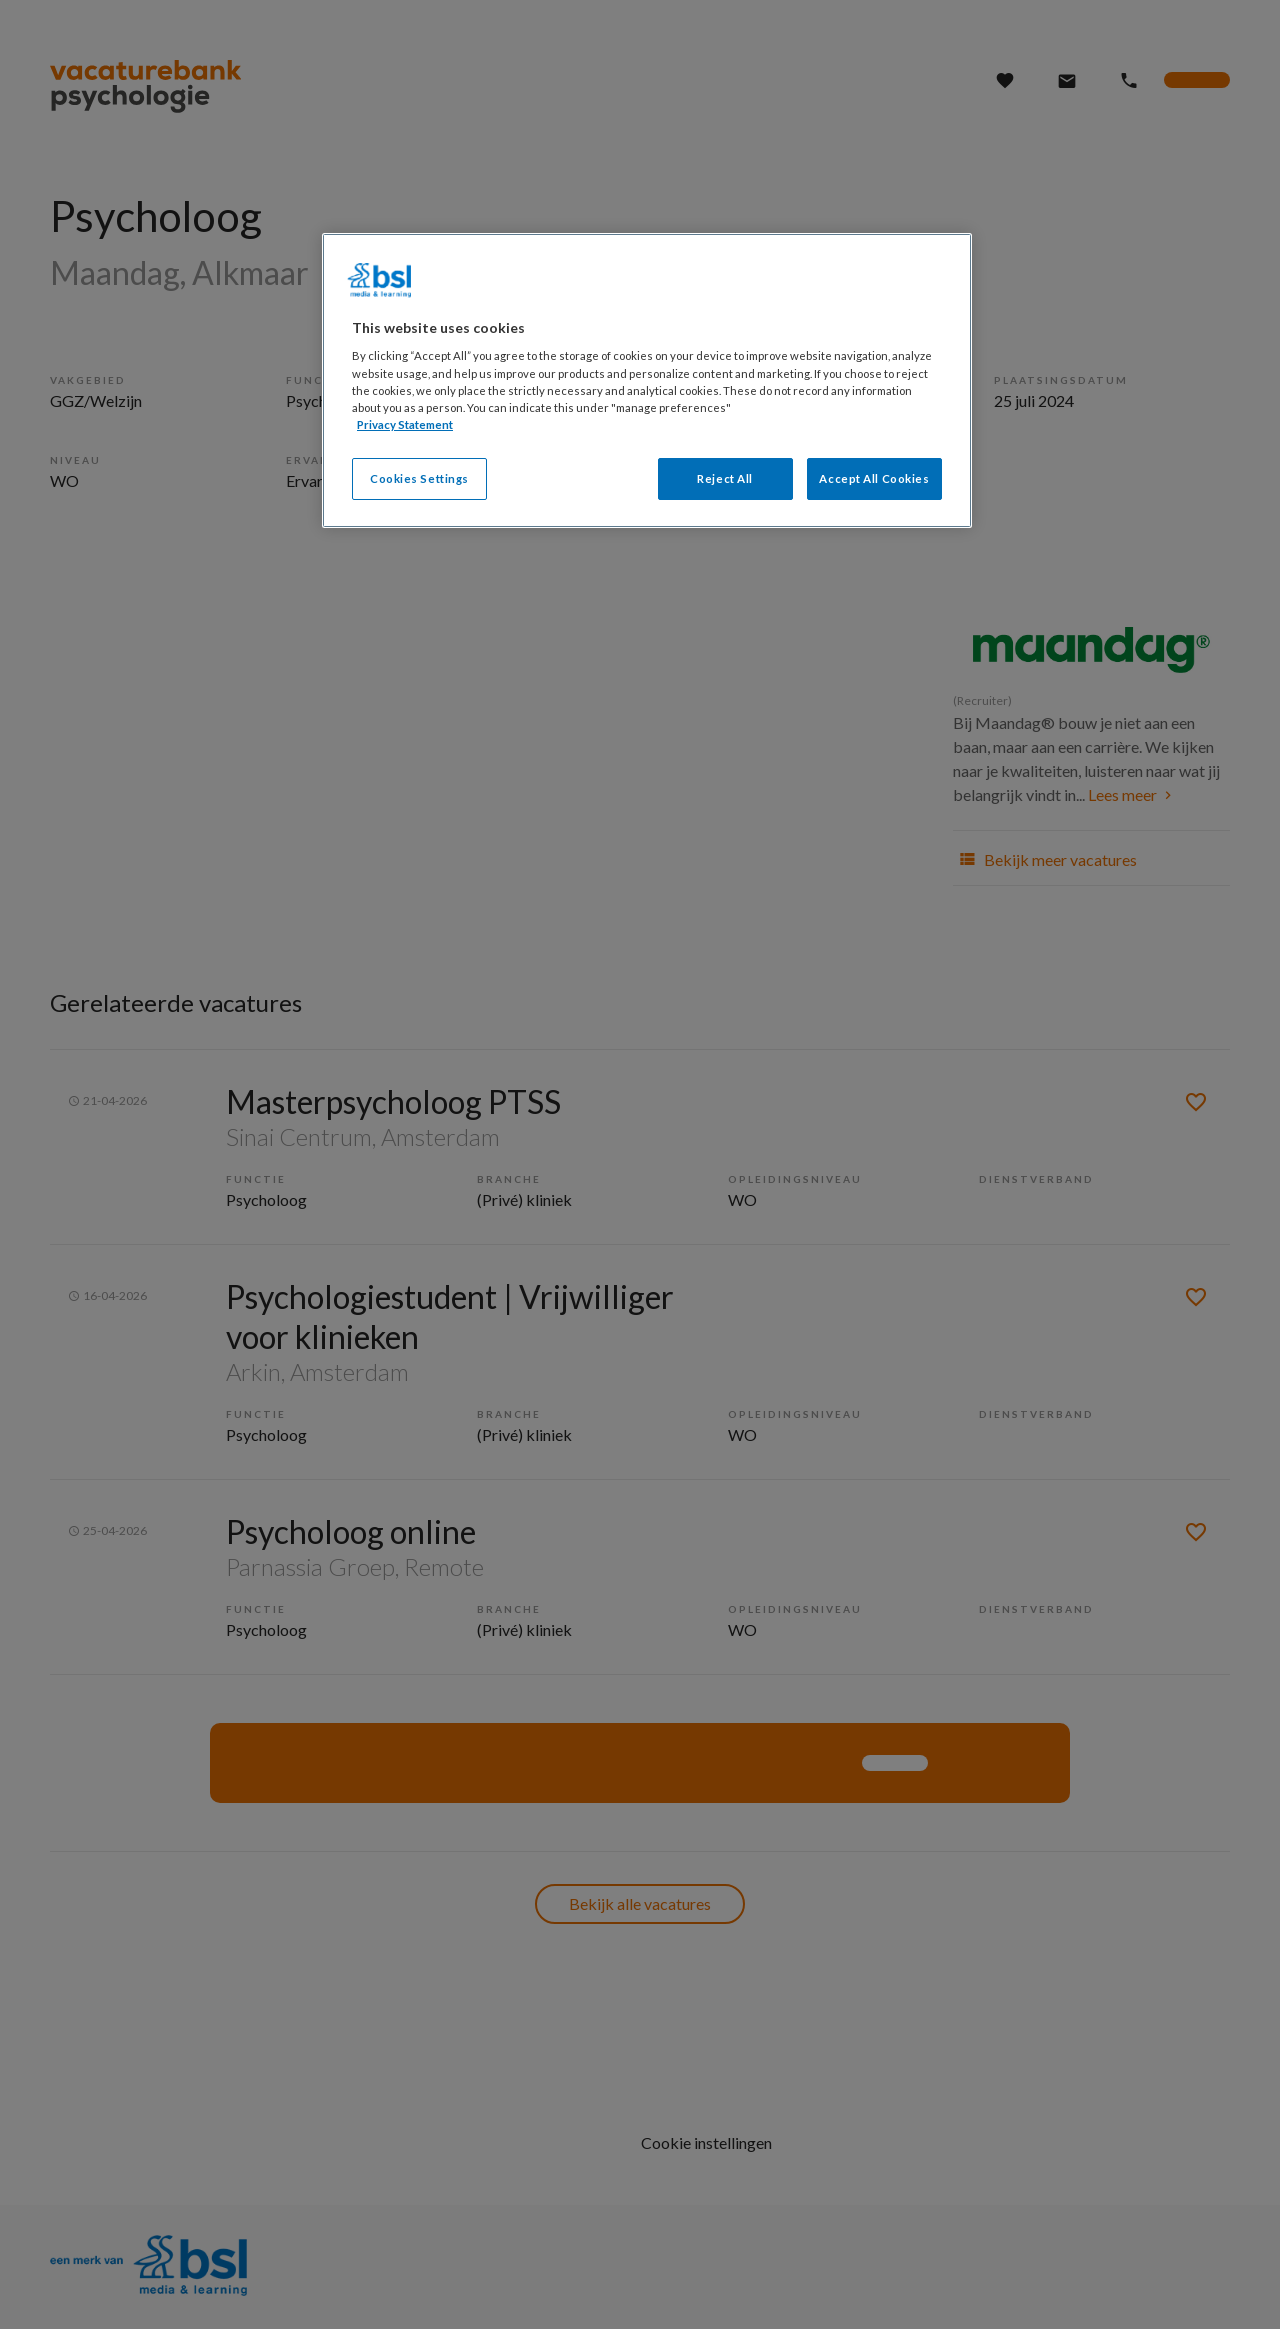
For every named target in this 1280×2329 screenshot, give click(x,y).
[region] (647, 380)
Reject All (725, 478)
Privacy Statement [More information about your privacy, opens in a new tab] (405, 424)
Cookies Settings (419, 478)
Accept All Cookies (874, 478)
